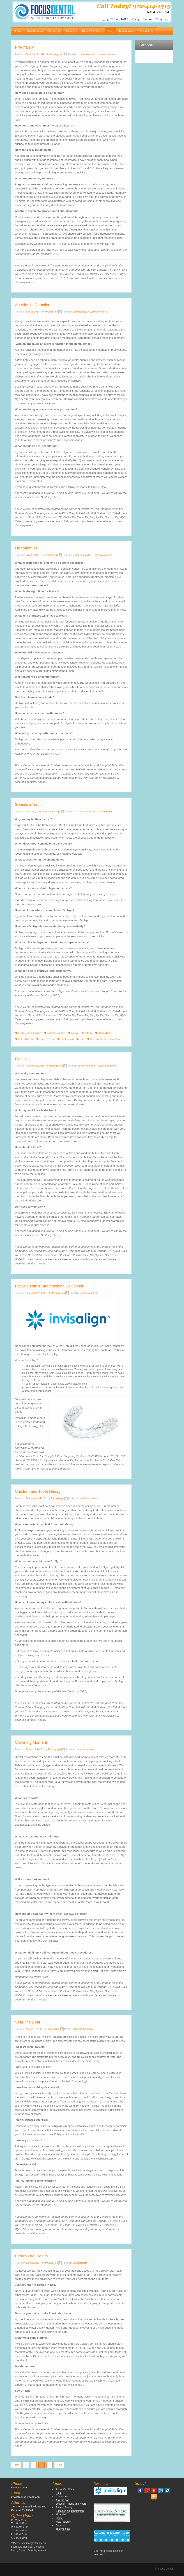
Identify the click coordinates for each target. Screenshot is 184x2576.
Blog (110, 31)
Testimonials (126, 31)
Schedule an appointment (70, 2510)
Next (59, 2464)
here (102, 2550)
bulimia (75, 1033)
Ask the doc (62, 2500)
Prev (16, 2464)
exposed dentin (25, 1039)
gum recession (47, 1039)
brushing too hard (56, 1033)
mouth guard (67, 1039)
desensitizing (105, 1033)
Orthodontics (26, 548)
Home (17, 31)
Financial (54, 31)
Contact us (147, 31)
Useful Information (87, 54)
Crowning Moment (31, 1742)
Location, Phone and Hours (71, 2503)
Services (70, 31)
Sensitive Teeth (28, 804)
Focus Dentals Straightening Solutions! (49, 1286)
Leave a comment (107, 54)
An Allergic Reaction (32, 305)
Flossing (22, 1059)
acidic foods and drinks (29, 1033)
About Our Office (91, 31)
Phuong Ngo (56, 54)
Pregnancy (24, 47)
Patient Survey (64, 2507)
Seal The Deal (27, 2022)
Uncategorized (80, 312)
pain (82, 1039)
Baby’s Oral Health (31, 2256)
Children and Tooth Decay (37, 1491)
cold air (88, 1033)
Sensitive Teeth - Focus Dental (105, 1039)
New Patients (35, 31)
